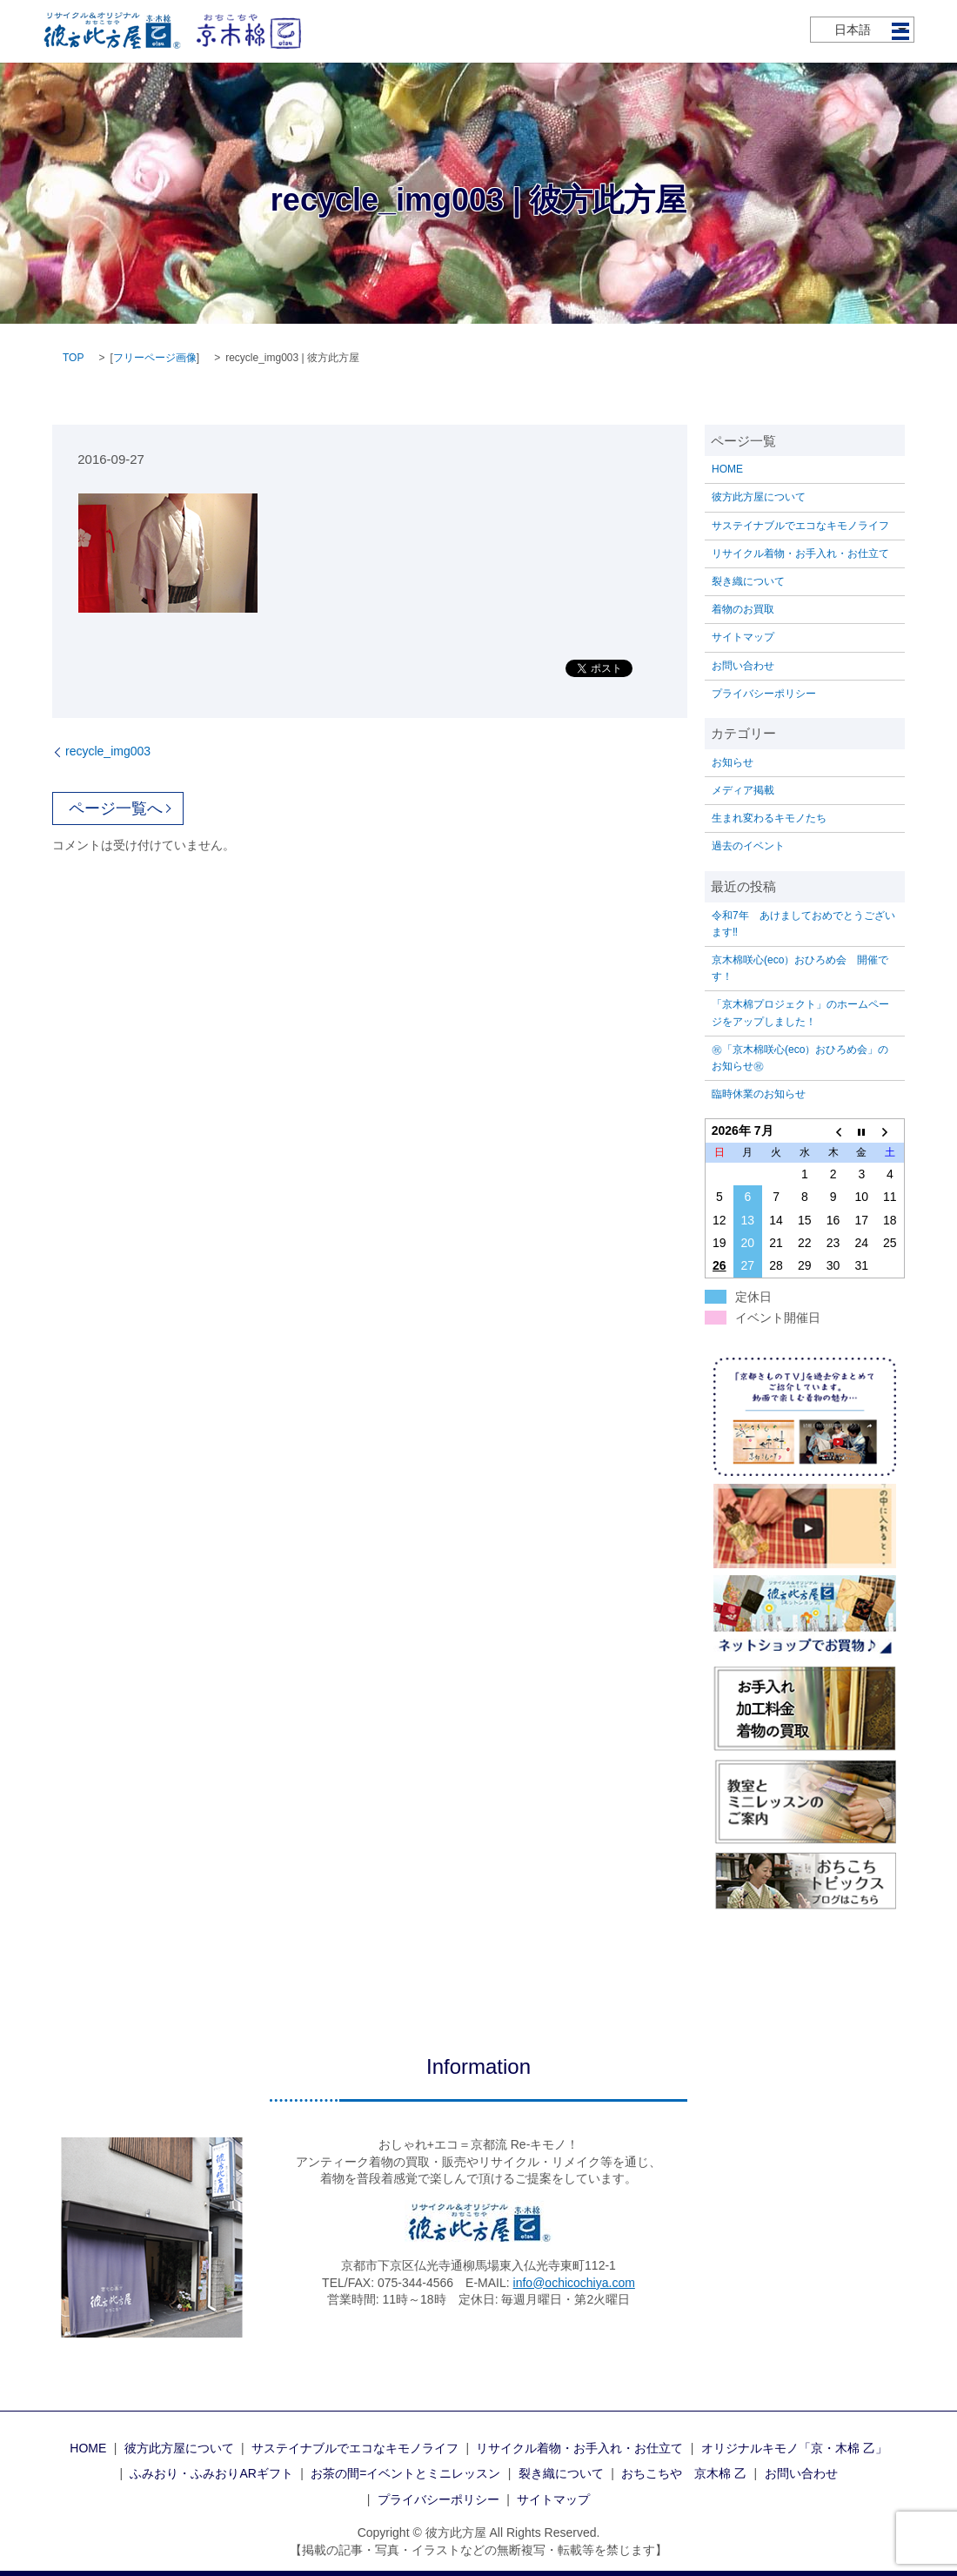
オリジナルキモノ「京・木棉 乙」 (794, 2448)
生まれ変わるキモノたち (769, 818)
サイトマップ (743, 637)
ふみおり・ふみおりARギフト (211, 2473)
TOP (73, 358)
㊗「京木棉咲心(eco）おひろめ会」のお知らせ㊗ (800, 1057)
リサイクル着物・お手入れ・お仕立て (800, 553)
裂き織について (748, 581)
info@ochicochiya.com (574, 2283)
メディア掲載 (743, 790)
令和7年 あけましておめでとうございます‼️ (803, 923)
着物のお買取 (743, 609)
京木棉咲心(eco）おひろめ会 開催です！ (800, 968)
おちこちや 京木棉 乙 (683, 2473)
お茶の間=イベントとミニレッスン (405, 2473)
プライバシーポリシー (764, 694)
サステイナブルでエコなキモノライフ (800, 526)
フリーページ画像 (155, 358)
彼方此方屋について (759, 497)
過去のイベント (748, 846)
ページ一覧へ (116, 808)
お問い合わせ (743, 666)
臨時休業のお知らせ (759, 1094)
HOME (727, 469)
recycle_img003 (108, 751)
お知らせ (732, 762)
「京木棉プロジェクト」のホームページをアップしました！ (800, 1012)
